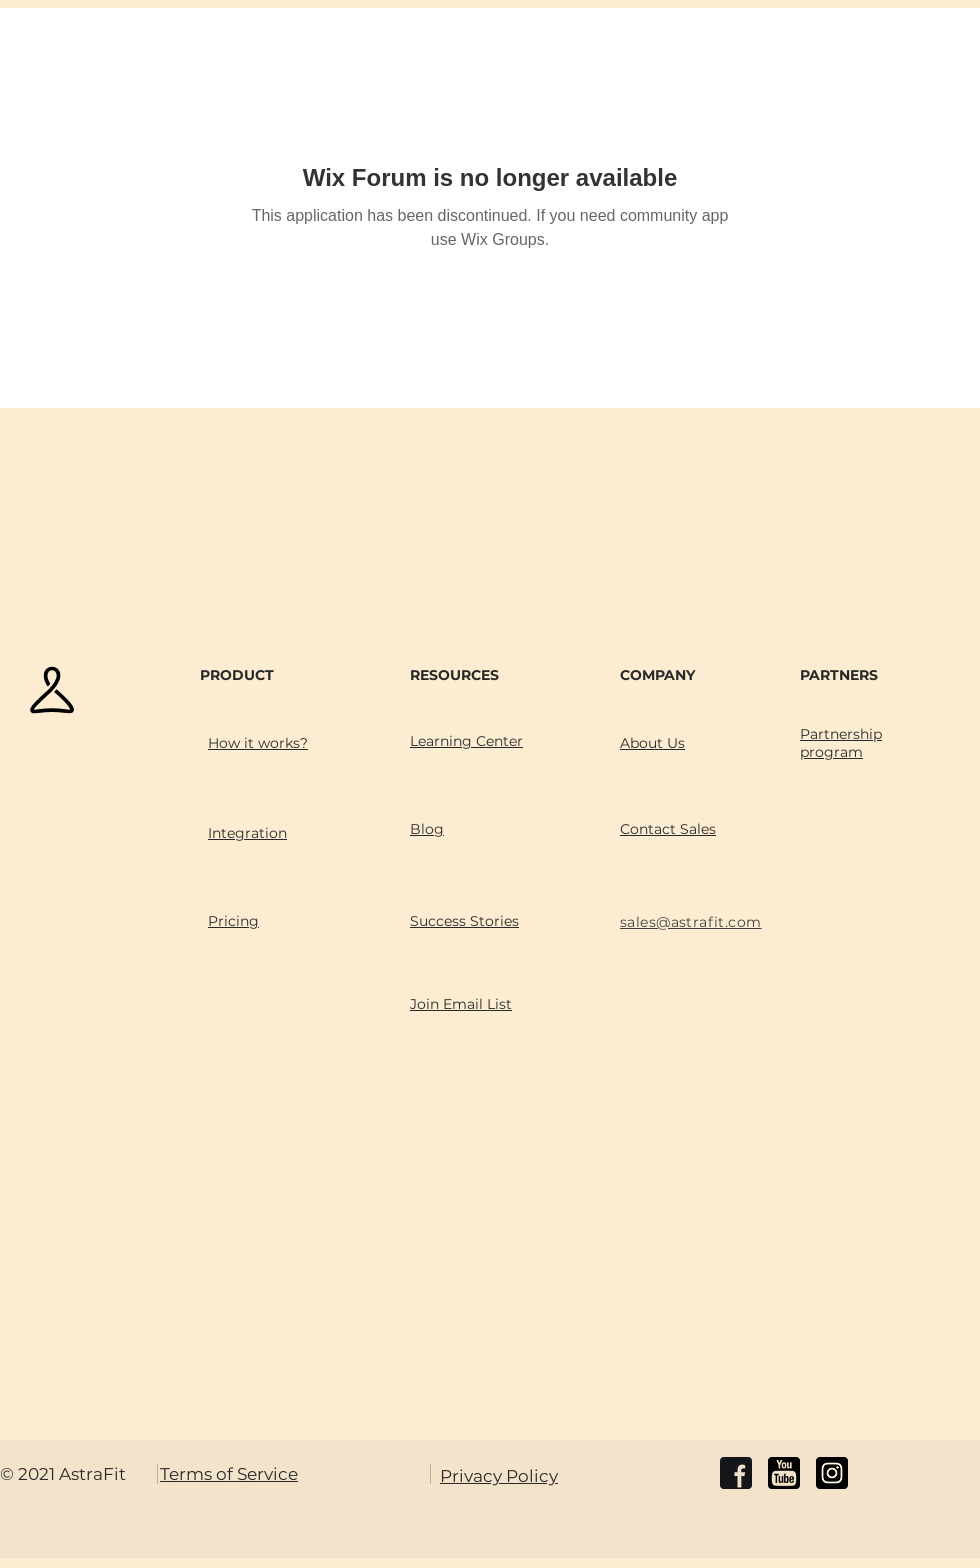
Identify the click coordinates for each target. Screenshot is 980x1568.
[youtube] (784, 1473)
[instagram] (832, 1473)
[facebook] (736, 1473)
